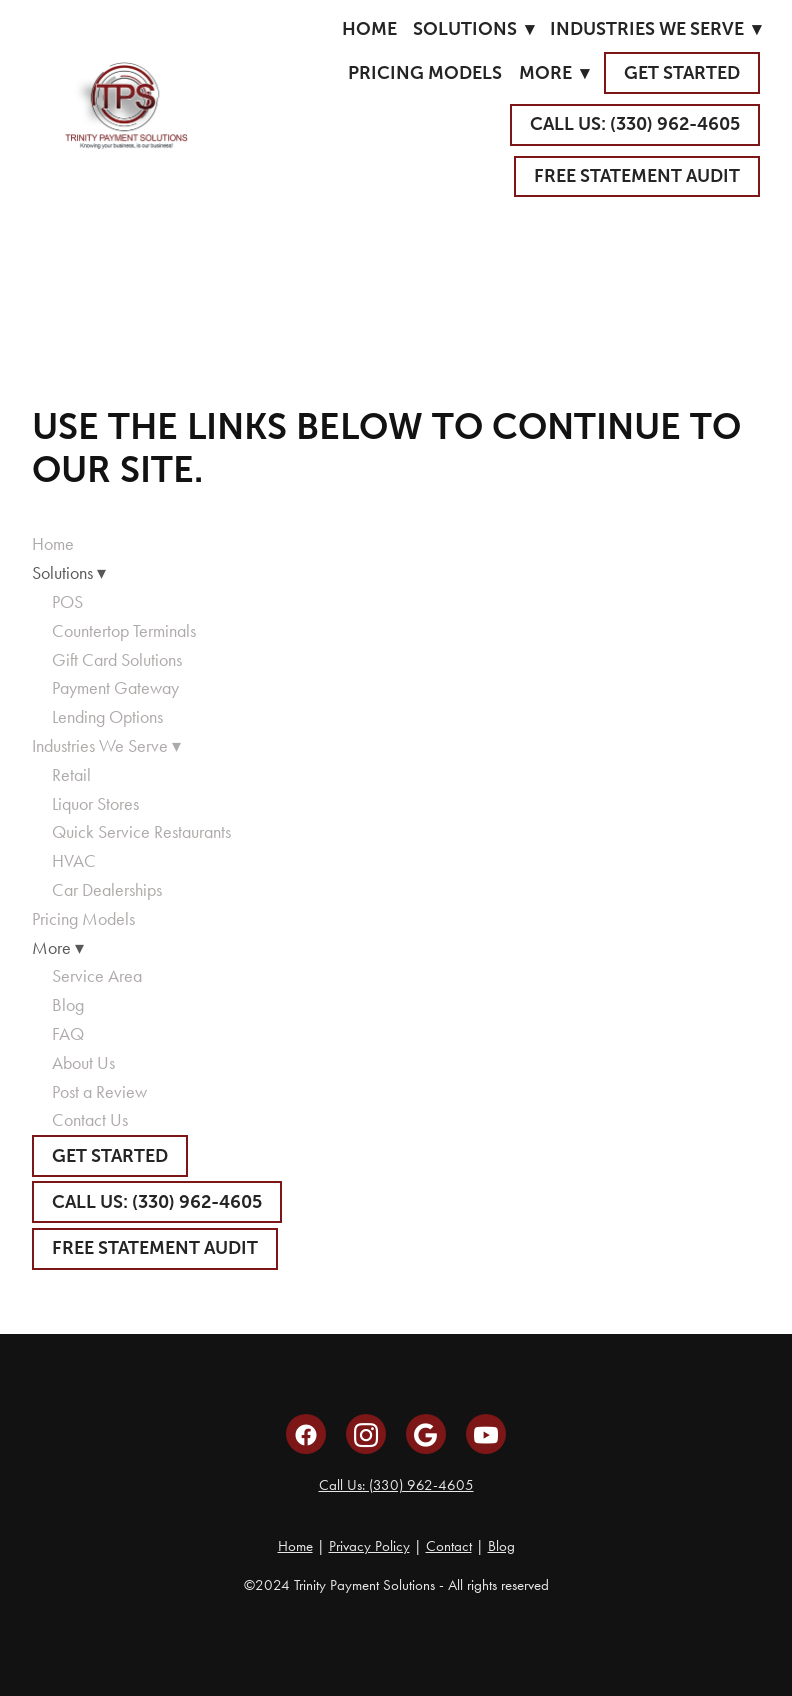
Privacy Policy (369, 1546)
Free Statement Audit (637, 176)
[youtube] (486, 1434)
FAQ (68, 1034)
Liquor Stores (95, 804)
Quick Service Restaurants (141, 832)
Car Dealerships (107, 890)
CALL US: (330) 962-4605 (635, 124)
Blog (68, 1005)
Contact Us (90, 1120)
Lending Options (107, 717)
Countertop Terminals (124, 631)
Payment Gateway (115, 688)
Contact (449, 1546)
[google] (426, 1434)
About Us (83, 1063)
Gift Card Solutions (117, 660)
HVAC (74, 861)
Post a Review (99, 1092)
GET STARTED (682, 73)
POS (67, 602)
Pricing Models (425, 73)
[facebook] (306, 1434)
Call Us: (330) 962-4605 (396, 1485)
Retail (71, 775)
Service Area (97, 976)
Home (369, 29)
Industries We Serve (655, 29)
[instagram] (366, 1434)
